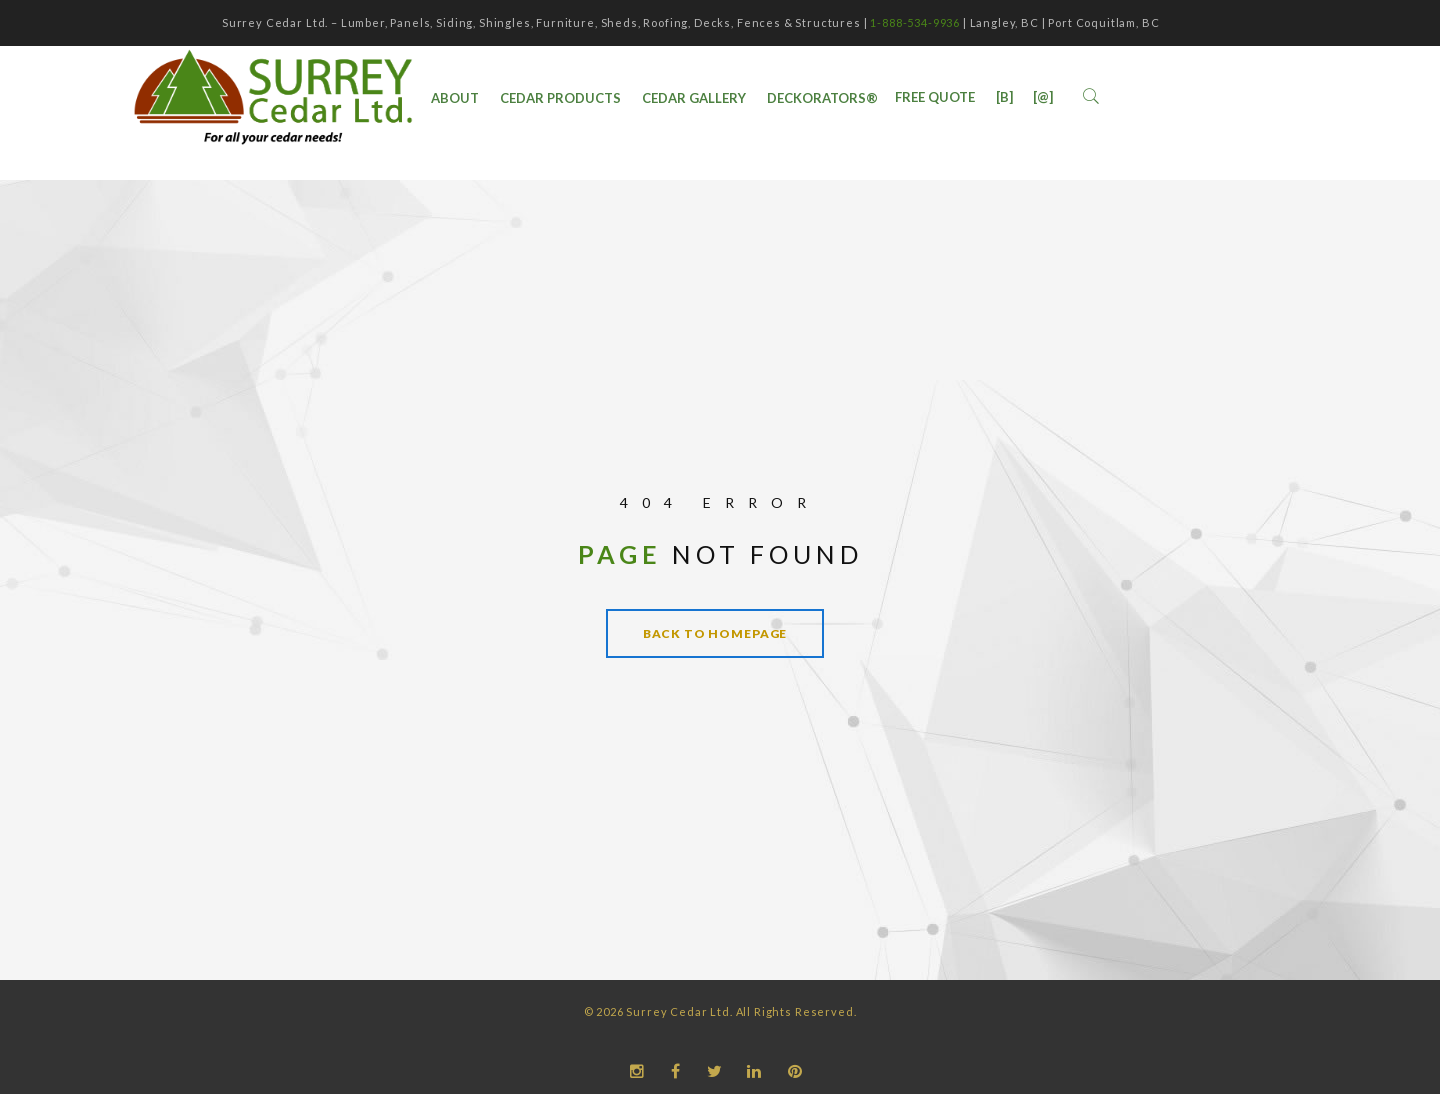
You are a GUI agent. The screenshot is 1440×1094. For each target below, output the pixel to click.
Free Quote (935, 97)
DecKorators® (822, 98)
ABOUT (455, 98)
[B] (1004, 97)
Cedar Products (560, 98)
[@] (1043, 97)
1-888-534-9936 (915, 22)
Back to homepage (715, 633)
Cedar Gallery (694, 98)
